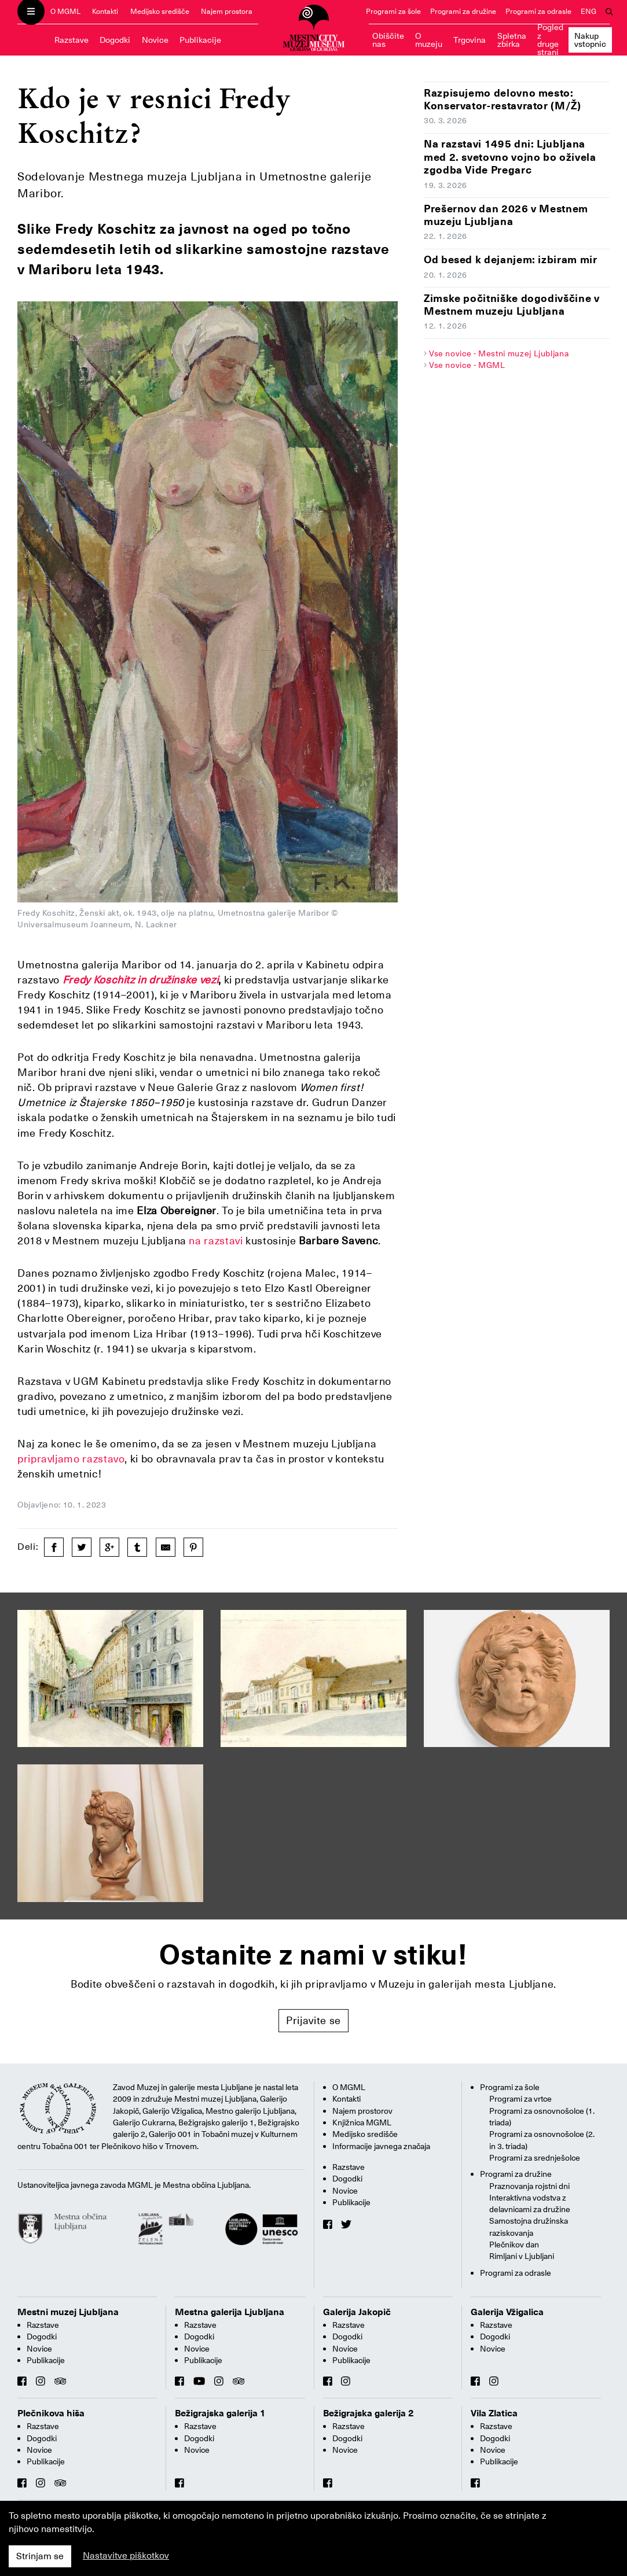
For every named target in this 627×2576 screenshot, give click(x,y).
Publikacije (200, 40)
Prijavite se (313, 2020)
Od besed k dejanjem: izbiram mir (510, 259)
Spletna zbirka (511, 40)
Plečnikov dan (514, 2244)
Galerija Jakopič (357, 2312)
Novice (155, 40)
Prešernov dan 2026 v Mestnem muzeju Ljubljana (506, 215)
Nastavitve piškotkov (126, 2556)
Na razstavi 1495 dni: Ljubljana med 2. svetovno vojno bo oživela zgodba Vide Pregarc (510, 156)
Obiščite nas (388, 40)
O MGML (65, 11)
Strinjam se (40, 2556)
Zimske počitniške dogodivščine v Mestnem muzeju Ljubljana (511, 305)
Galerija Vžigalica (507, 2312)
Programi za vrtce (520, 2099)
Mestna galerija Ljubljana (229, 2312)
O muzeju (428, 40)
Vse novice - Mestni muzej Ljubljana (499, 353)
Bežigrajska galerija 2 (368, 2413)
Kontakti (105, 11)
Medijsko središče (159, 11)
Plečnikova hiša (51, 2413)
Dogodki (115, 40)
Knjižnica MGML (361, 2122)
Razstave (71, 40)
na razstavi (217, 1240)
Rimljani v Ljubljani (521, 2256)
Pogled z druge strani (550, 39)
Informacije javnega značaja (381, 2146)
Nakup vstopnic (590, 40)
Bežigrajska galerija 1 (220, 2413)
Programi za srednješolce (534, 2158)
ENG (588, 11)
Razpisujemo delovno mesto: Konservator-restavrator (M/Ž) (502, 99)
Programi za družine (463, 11)
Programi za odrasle (538, 11)
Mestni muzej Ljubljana (68, 2312)
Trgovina (469, 40)
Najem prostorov (362, 2111)
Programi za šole (393, 11)
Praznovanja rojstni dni (529, 2186)
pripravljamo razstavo (70, 1458)
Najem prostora (226, 11)
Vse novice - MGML (467, 365)
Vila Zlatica (494, 2413)
